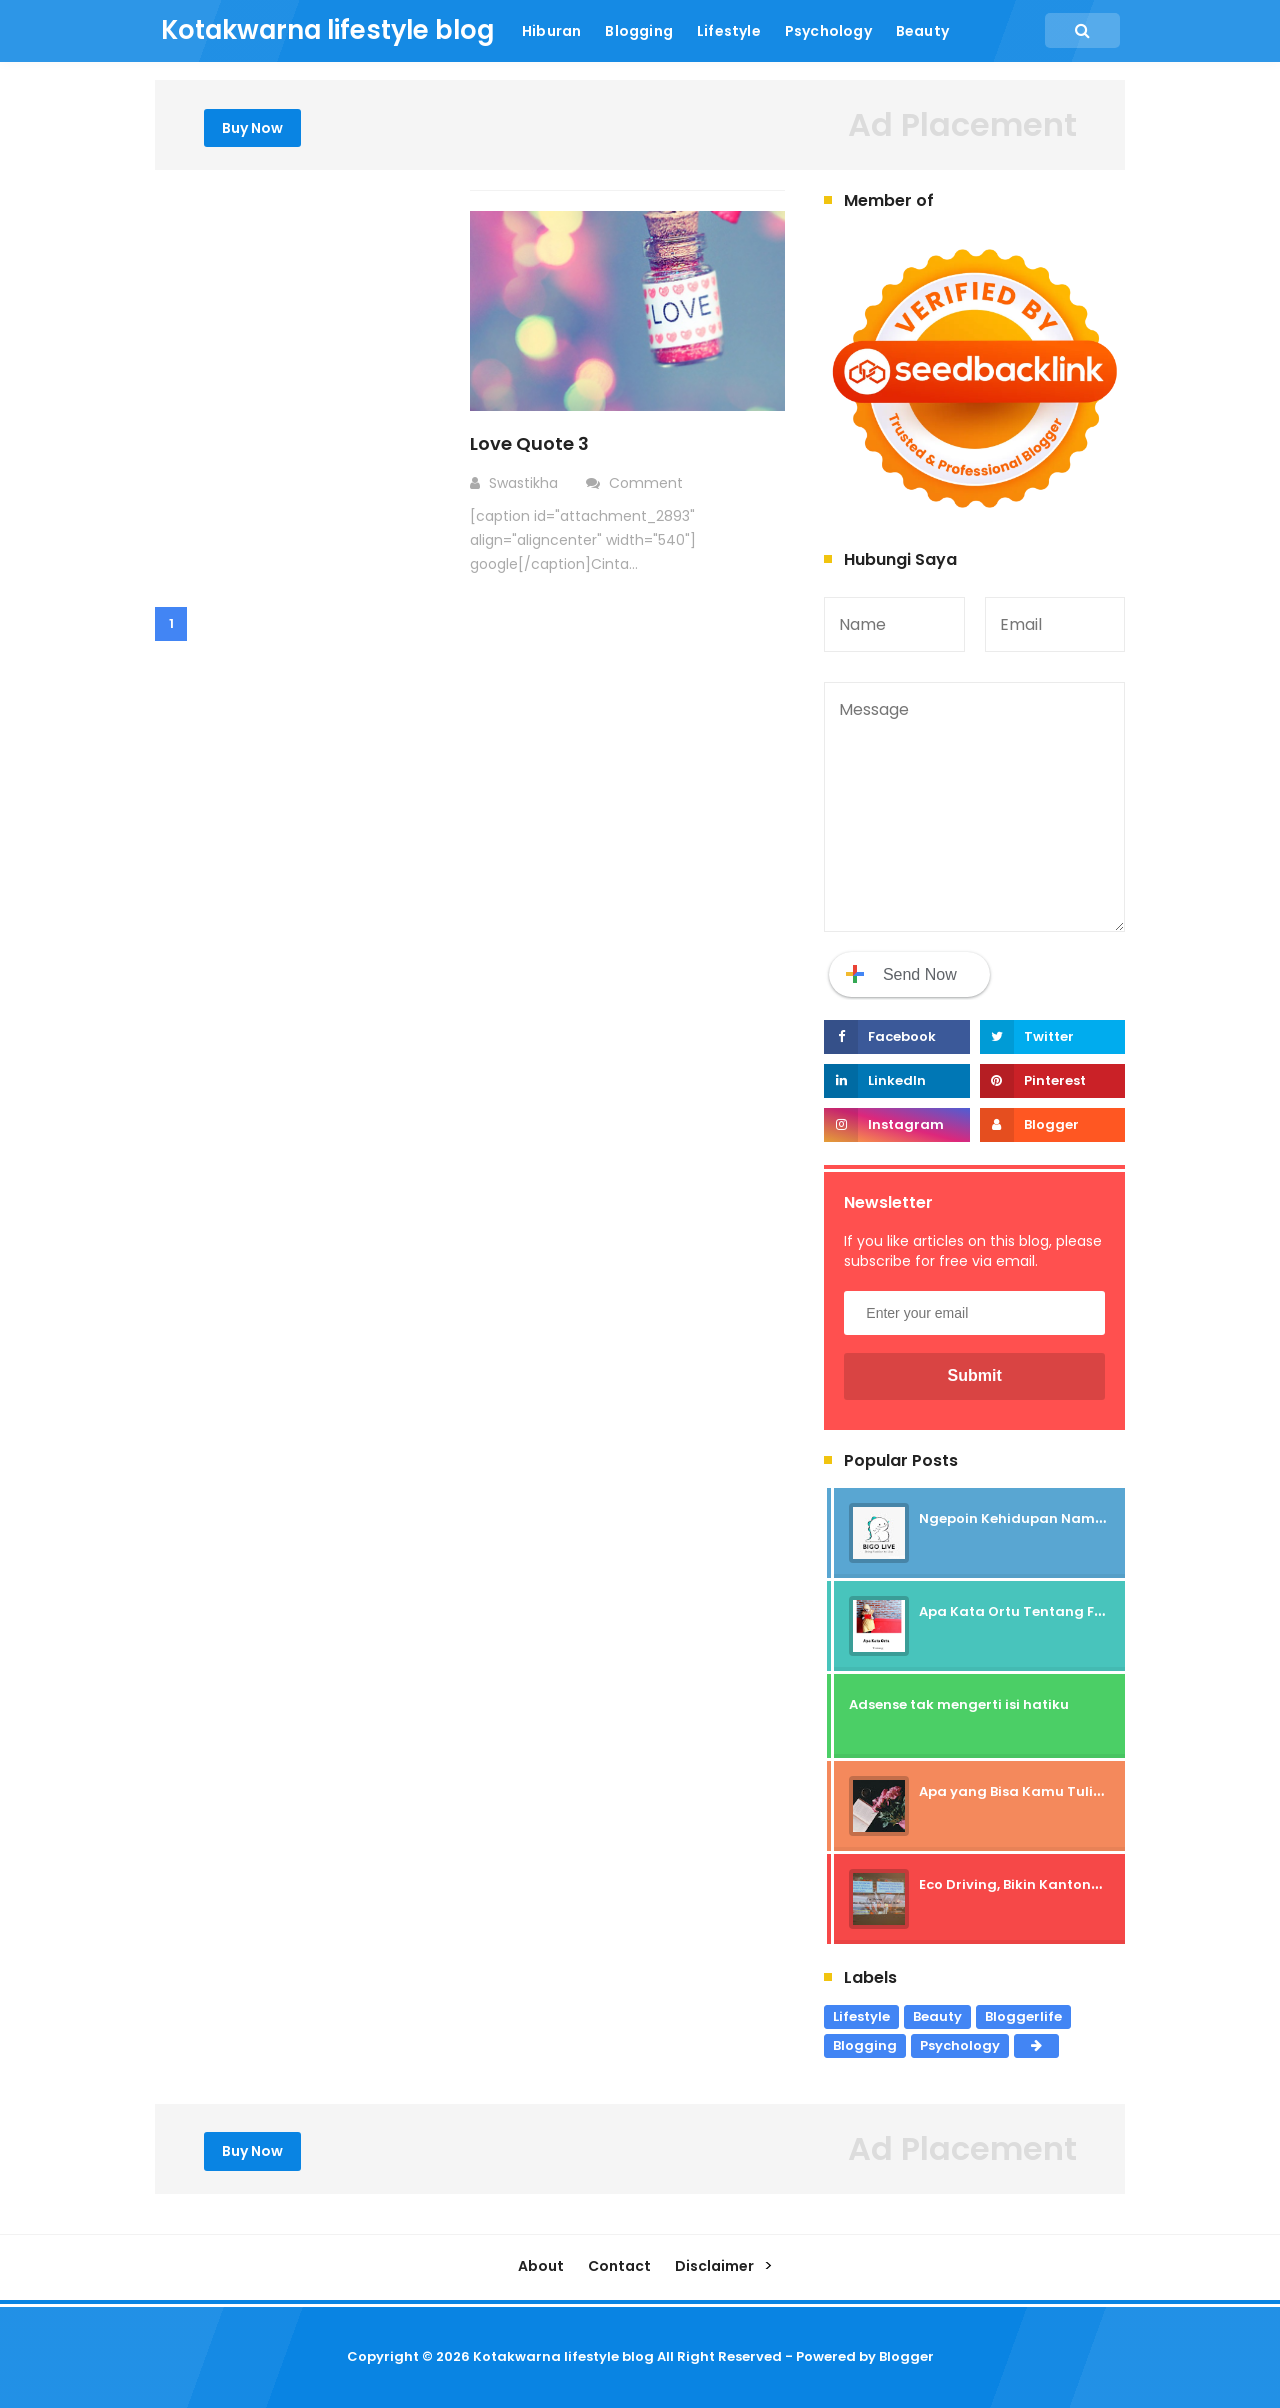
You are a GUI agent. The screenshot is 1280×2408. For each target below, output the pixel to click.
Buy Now (252, 128)
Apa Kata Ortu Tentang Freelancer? (1044, 1611)
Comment (648, 483)
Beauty (937, 2016)
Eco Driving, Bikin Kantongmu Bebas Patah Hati (1083, 1884)
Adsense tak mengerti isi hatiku (959, 1704)
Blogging (865, 2045)
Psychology (960, 2045)
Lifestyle (861, 2016)
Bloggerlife (1023, 2016)
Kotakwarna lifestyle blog (563, 2356)
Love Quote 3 (529, 443)
